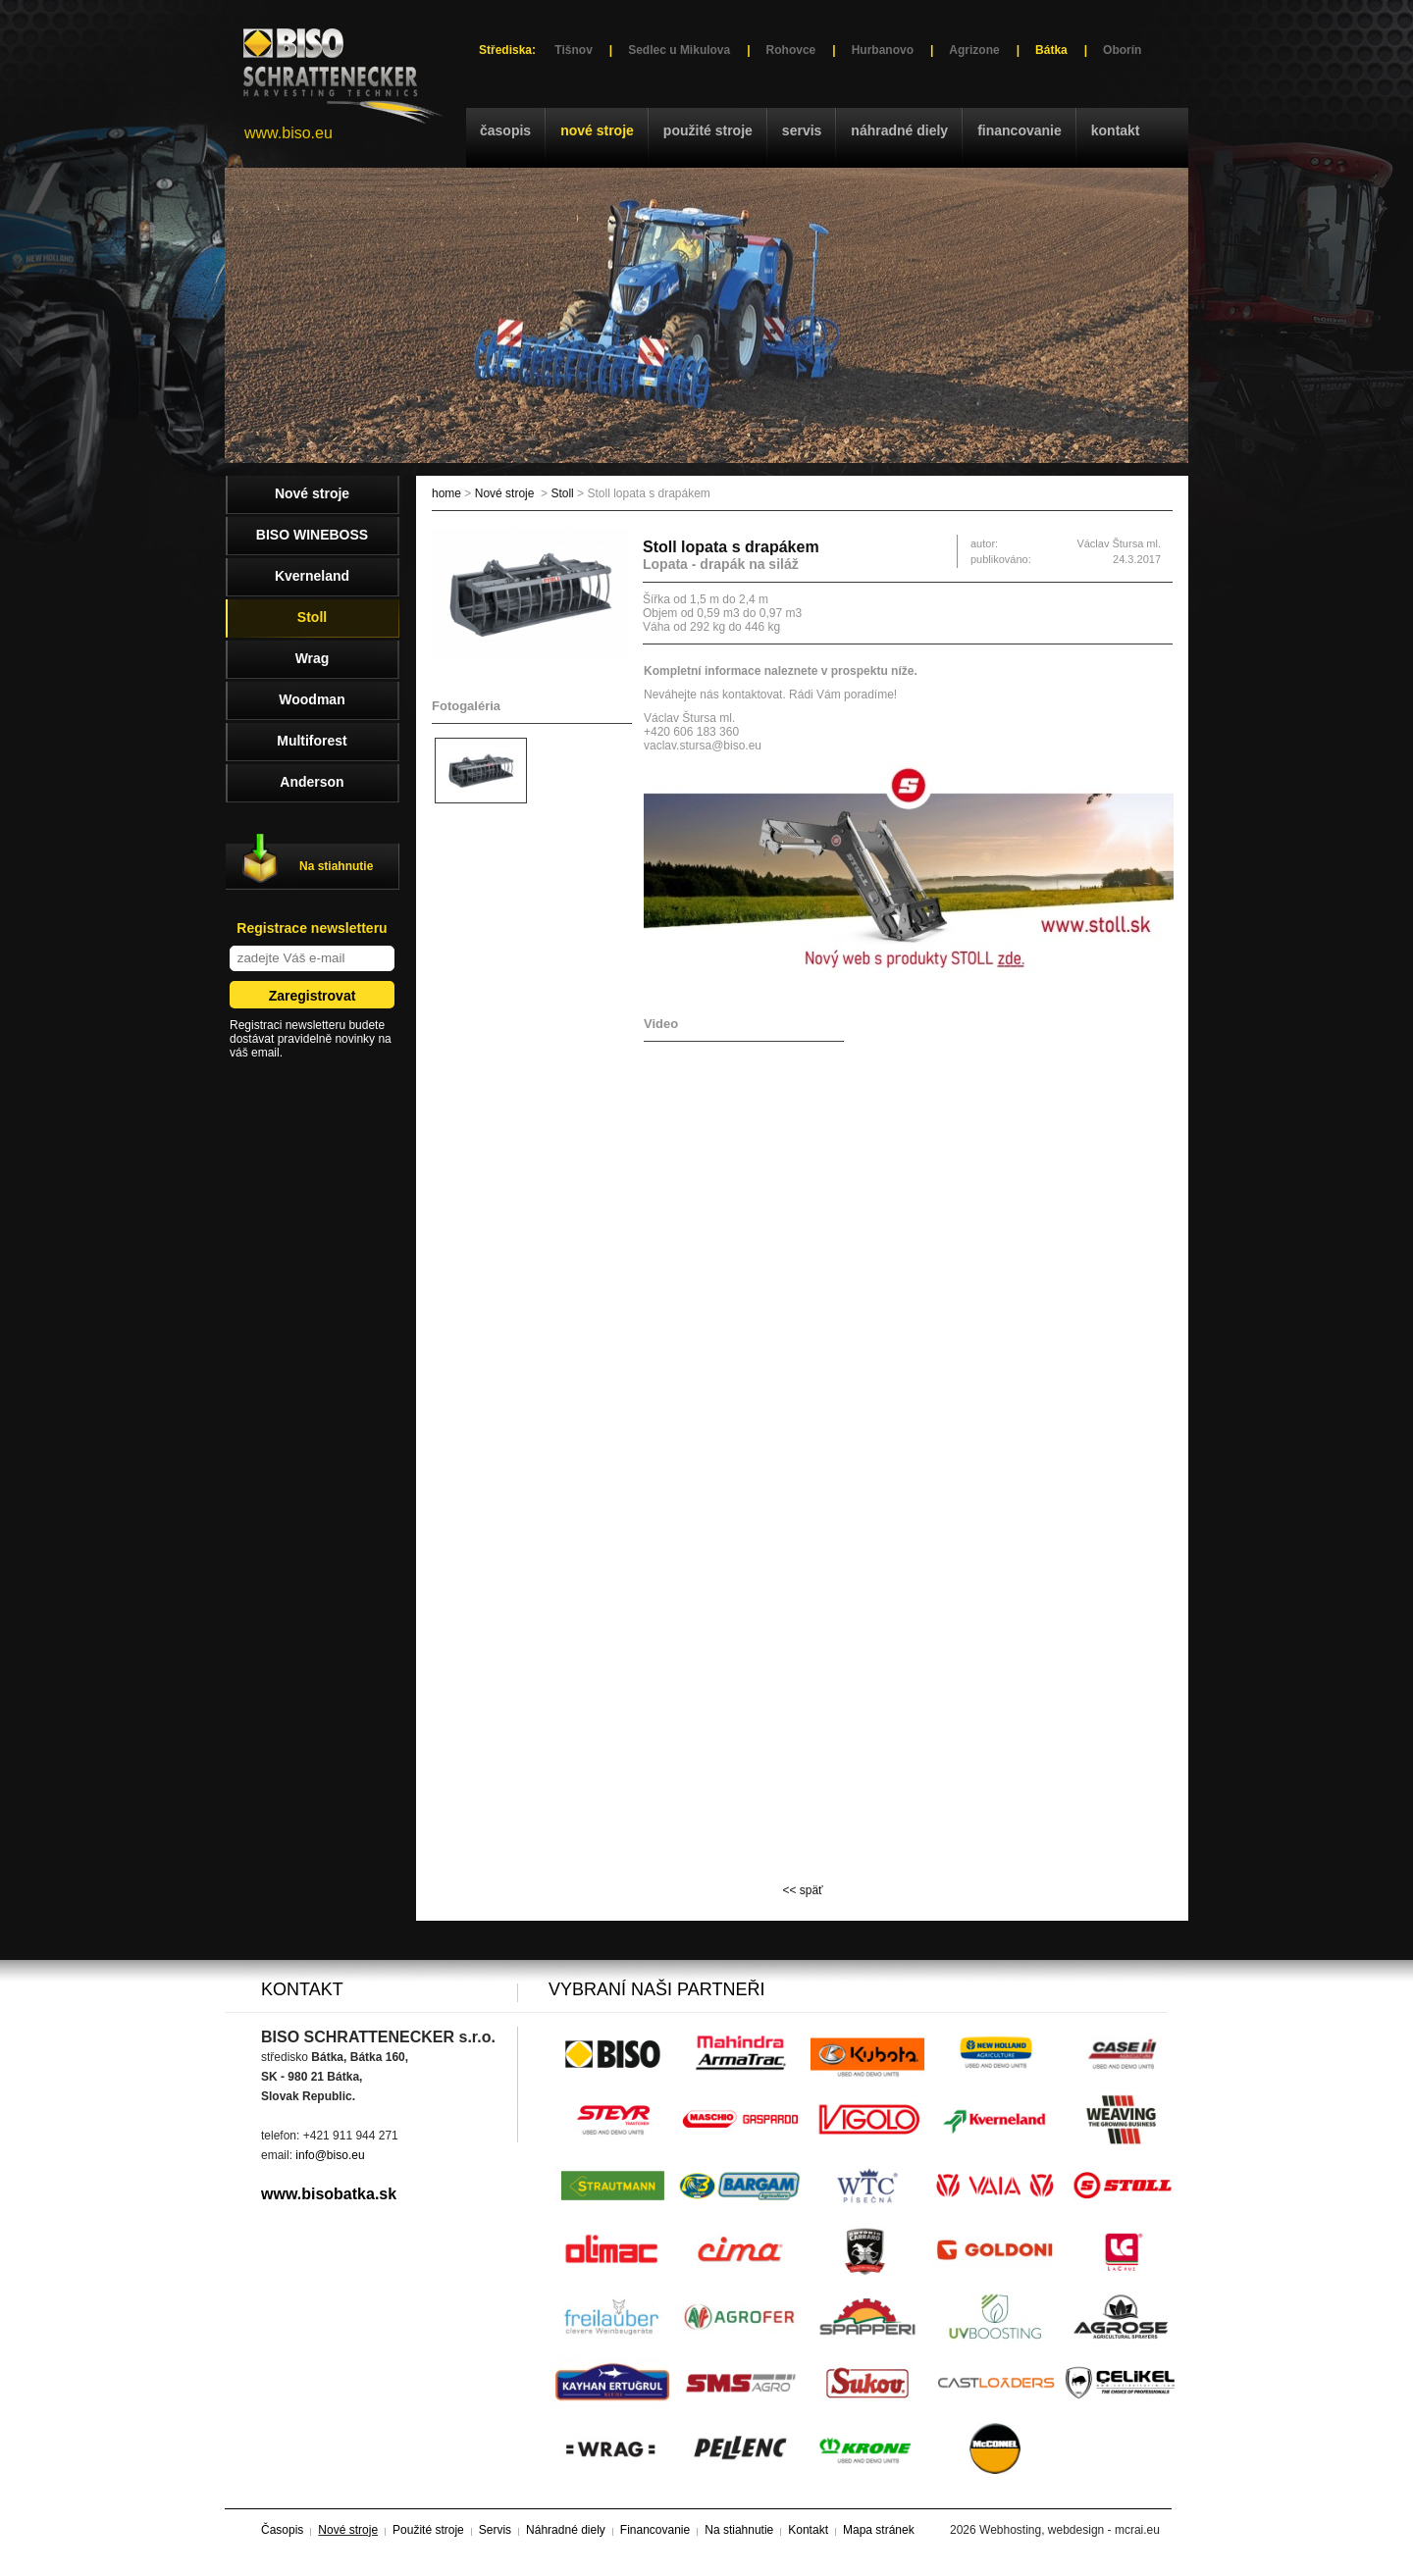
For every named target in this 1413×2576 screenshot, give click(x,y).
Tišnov (573, 50)
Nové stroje (597, 130)
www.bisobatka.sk (328, 2194)
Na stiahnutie (336, 866)
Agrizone (974, 50)
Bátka (1051, 50)
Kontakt (1115, 130)
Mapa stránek (879, 2530)
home (446, 493)
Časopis (505, 130)
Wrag (312, 658)
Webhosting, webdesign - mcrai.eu (1069, 2530)
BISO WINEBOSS (312, 534)
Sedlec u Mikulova (679, 50)
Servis (801, 130)
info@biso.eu (329, 2155)
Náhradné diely (899, 130)
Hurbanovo (883, 50)
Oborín (1122, 50)
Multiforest (312, 740)
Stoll (561, 493)
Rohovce (791, 50)
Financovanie (1019, 130)
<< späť (802, 1890)
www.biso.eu (288, 133)
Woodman (311, 699)
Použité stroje (708, 130)
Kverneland (312, 576)
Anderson (311, 782)
